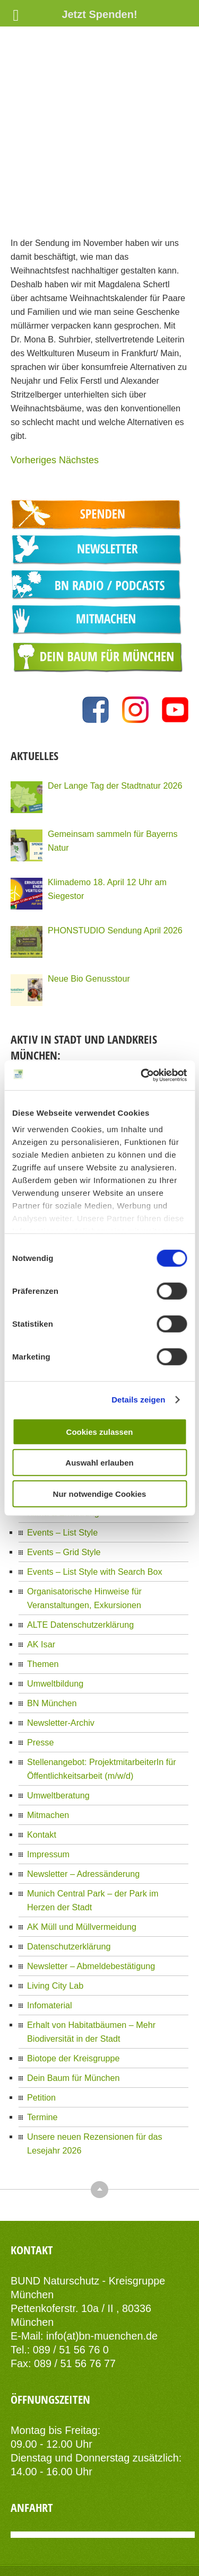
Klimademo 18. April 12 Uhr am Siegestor (107, 810)
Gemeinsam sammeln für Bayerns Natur (113, 761)
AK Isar (41, 1566)
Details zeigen (138, 1399)
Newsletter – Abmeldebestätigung (91, 1887)
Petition (41, 2019)
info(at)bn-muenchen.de (102, 2257)
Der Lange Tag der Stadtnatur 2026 (115, 706)
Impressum (48, 1775)
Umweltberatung (58, 1717)
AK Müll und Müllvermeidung (81, 1848)
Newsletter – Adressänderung (83, 1795)
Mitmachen (48, 1736)
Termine (42, 2038)
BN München (52, 1624)
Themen (42, 1585)
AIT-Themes (140, 2545)
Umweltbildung (55, 1605)
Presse (40, 1664)
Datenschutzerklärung (68, 1868)
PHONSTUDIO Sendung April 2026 (115, 851)
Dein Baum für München (73, 1999)
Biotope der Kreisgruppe (73, 1979)
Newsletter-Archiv (60, 1644)
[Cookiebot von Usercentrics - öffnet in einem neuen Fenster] (142, 1075)
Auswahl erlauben (99, 1462)
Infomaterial (49, 1926)
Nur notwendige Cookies (99, 1493)
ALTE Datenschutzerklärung (80, 1546)
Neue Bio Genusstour (89, 899)
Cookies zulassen (99, 1431)
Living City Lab (55, 1907)
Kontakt (41, 1756)
